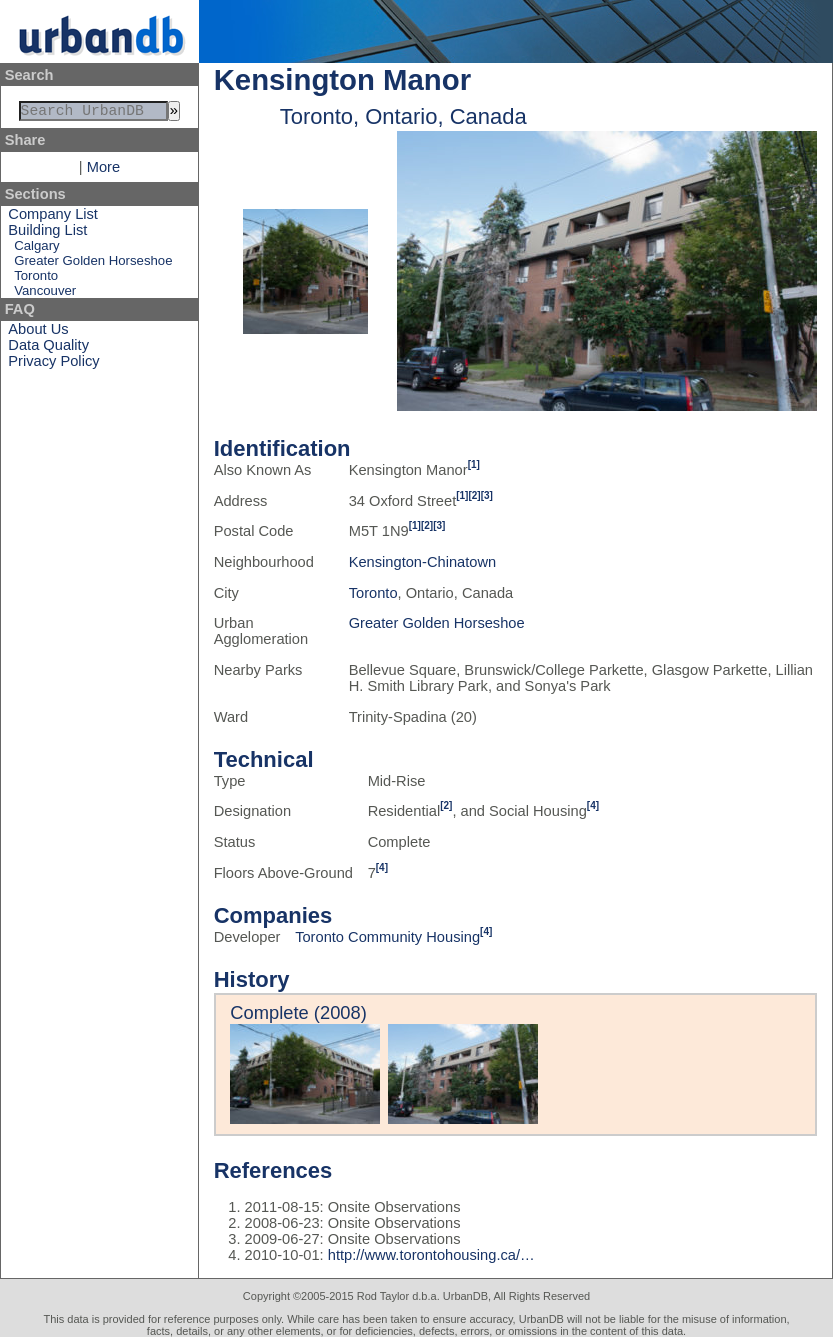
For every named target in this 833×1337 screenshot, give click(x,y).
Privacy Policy (53, 365)
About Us (38, 333)
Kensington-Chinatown (422, 562)
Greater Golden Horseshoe (93, 264)
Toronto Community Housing (387, 937)
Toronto (36, 279)
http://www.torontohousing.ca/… (431, 1255)
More (103, 171)
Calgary (36, 249)
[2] (474, 495)
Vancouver (45, 294)
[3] (487, 495)
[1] (474, 464)
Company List (53, 218)
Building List (47, 234)
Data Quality (48, 349)
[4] (593, 805)
